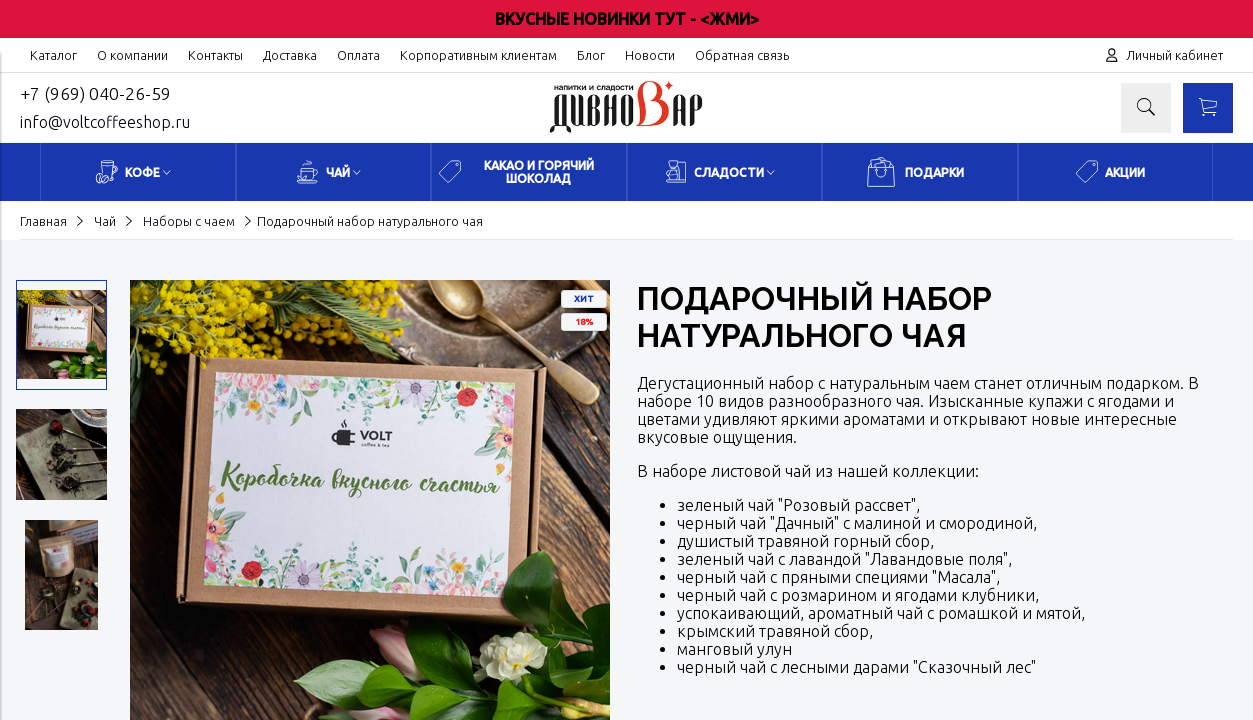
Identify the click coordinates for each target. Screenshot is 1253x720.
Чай (105, 221)
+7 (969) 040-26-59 (95, 93)
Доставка (290, 55)
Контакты (215, 55)
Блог (591, 55)
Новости (650, 55)
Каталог (53, 55)
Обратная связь (742, 55)
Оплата (358, 55)
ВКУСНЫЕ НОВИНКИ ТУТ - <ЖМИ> (627, 19)
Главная (43, 221)
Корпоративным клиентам (478, 55)
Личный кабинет (1174, 55)
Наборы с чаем (189, 221)
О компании (132, 55)
